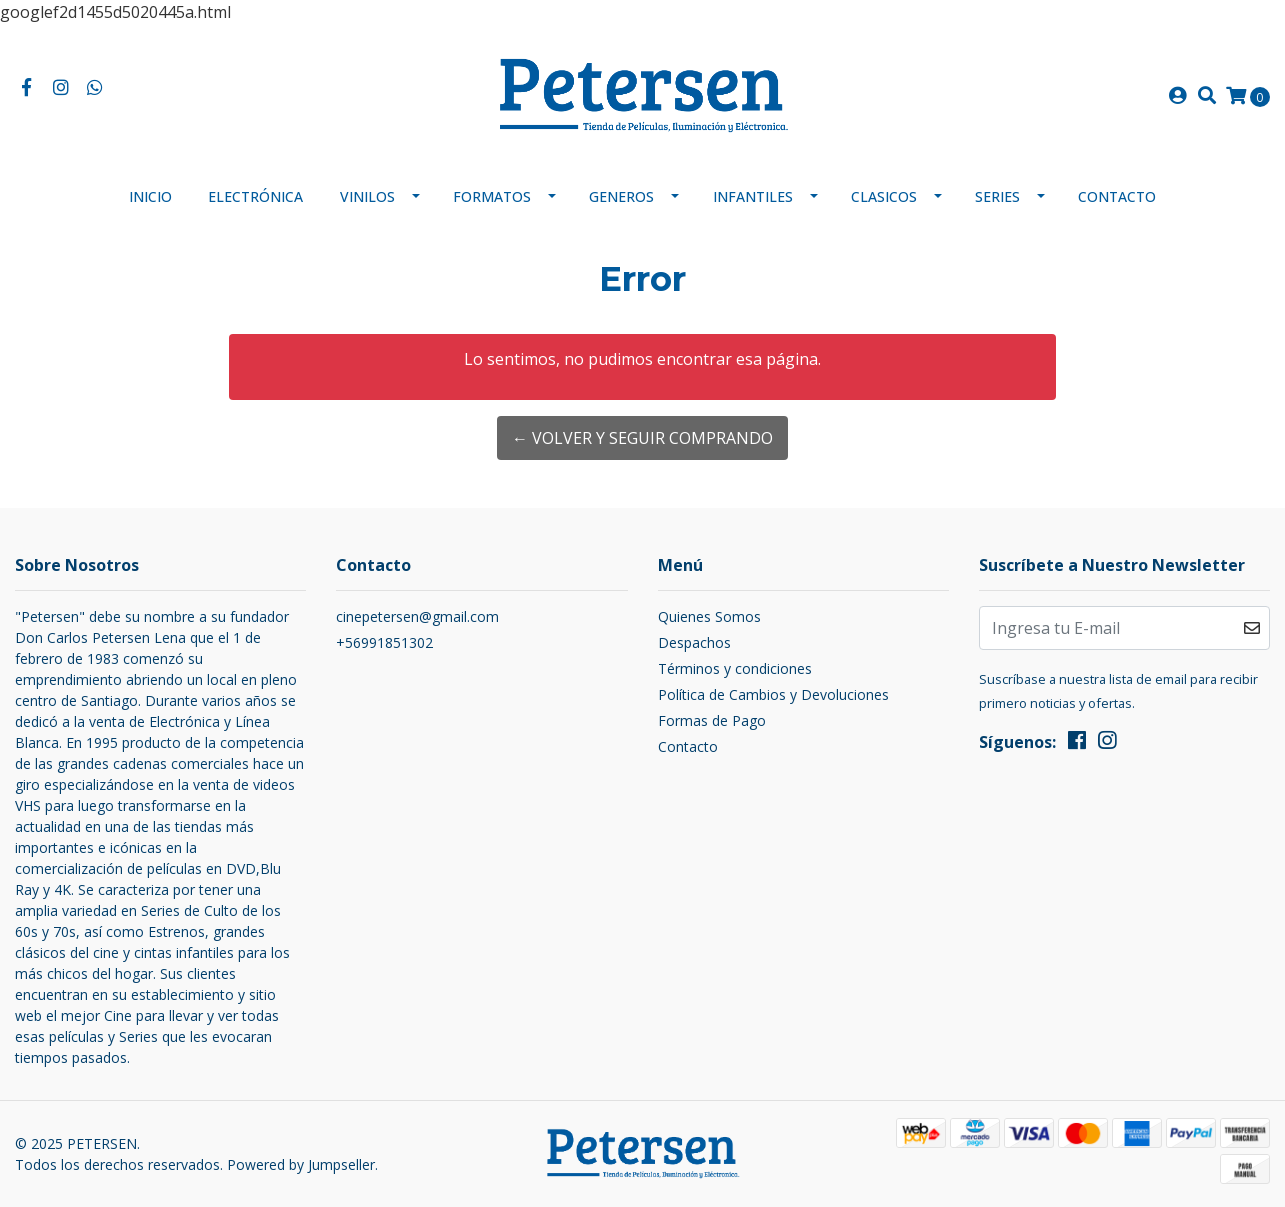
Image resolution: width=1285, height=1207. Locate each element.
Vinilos (367, 196)
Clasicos (884, 196)
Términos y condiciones (735, 668)
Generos (621, 196)
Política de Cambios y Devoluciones (773, 694)
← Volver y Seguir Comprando (642, 438)
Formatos (492, 196)
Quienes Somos (709, 616)
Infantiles (753, 196)
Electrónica (255, 196)
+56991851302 (384, 642)
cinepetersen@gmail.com (417, 616)
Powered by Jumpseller (301, 1164)
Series (997, 196)
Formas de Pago (712, 720)
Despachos (694, 642)
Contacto (1117, 196)
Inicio (150, 196)
